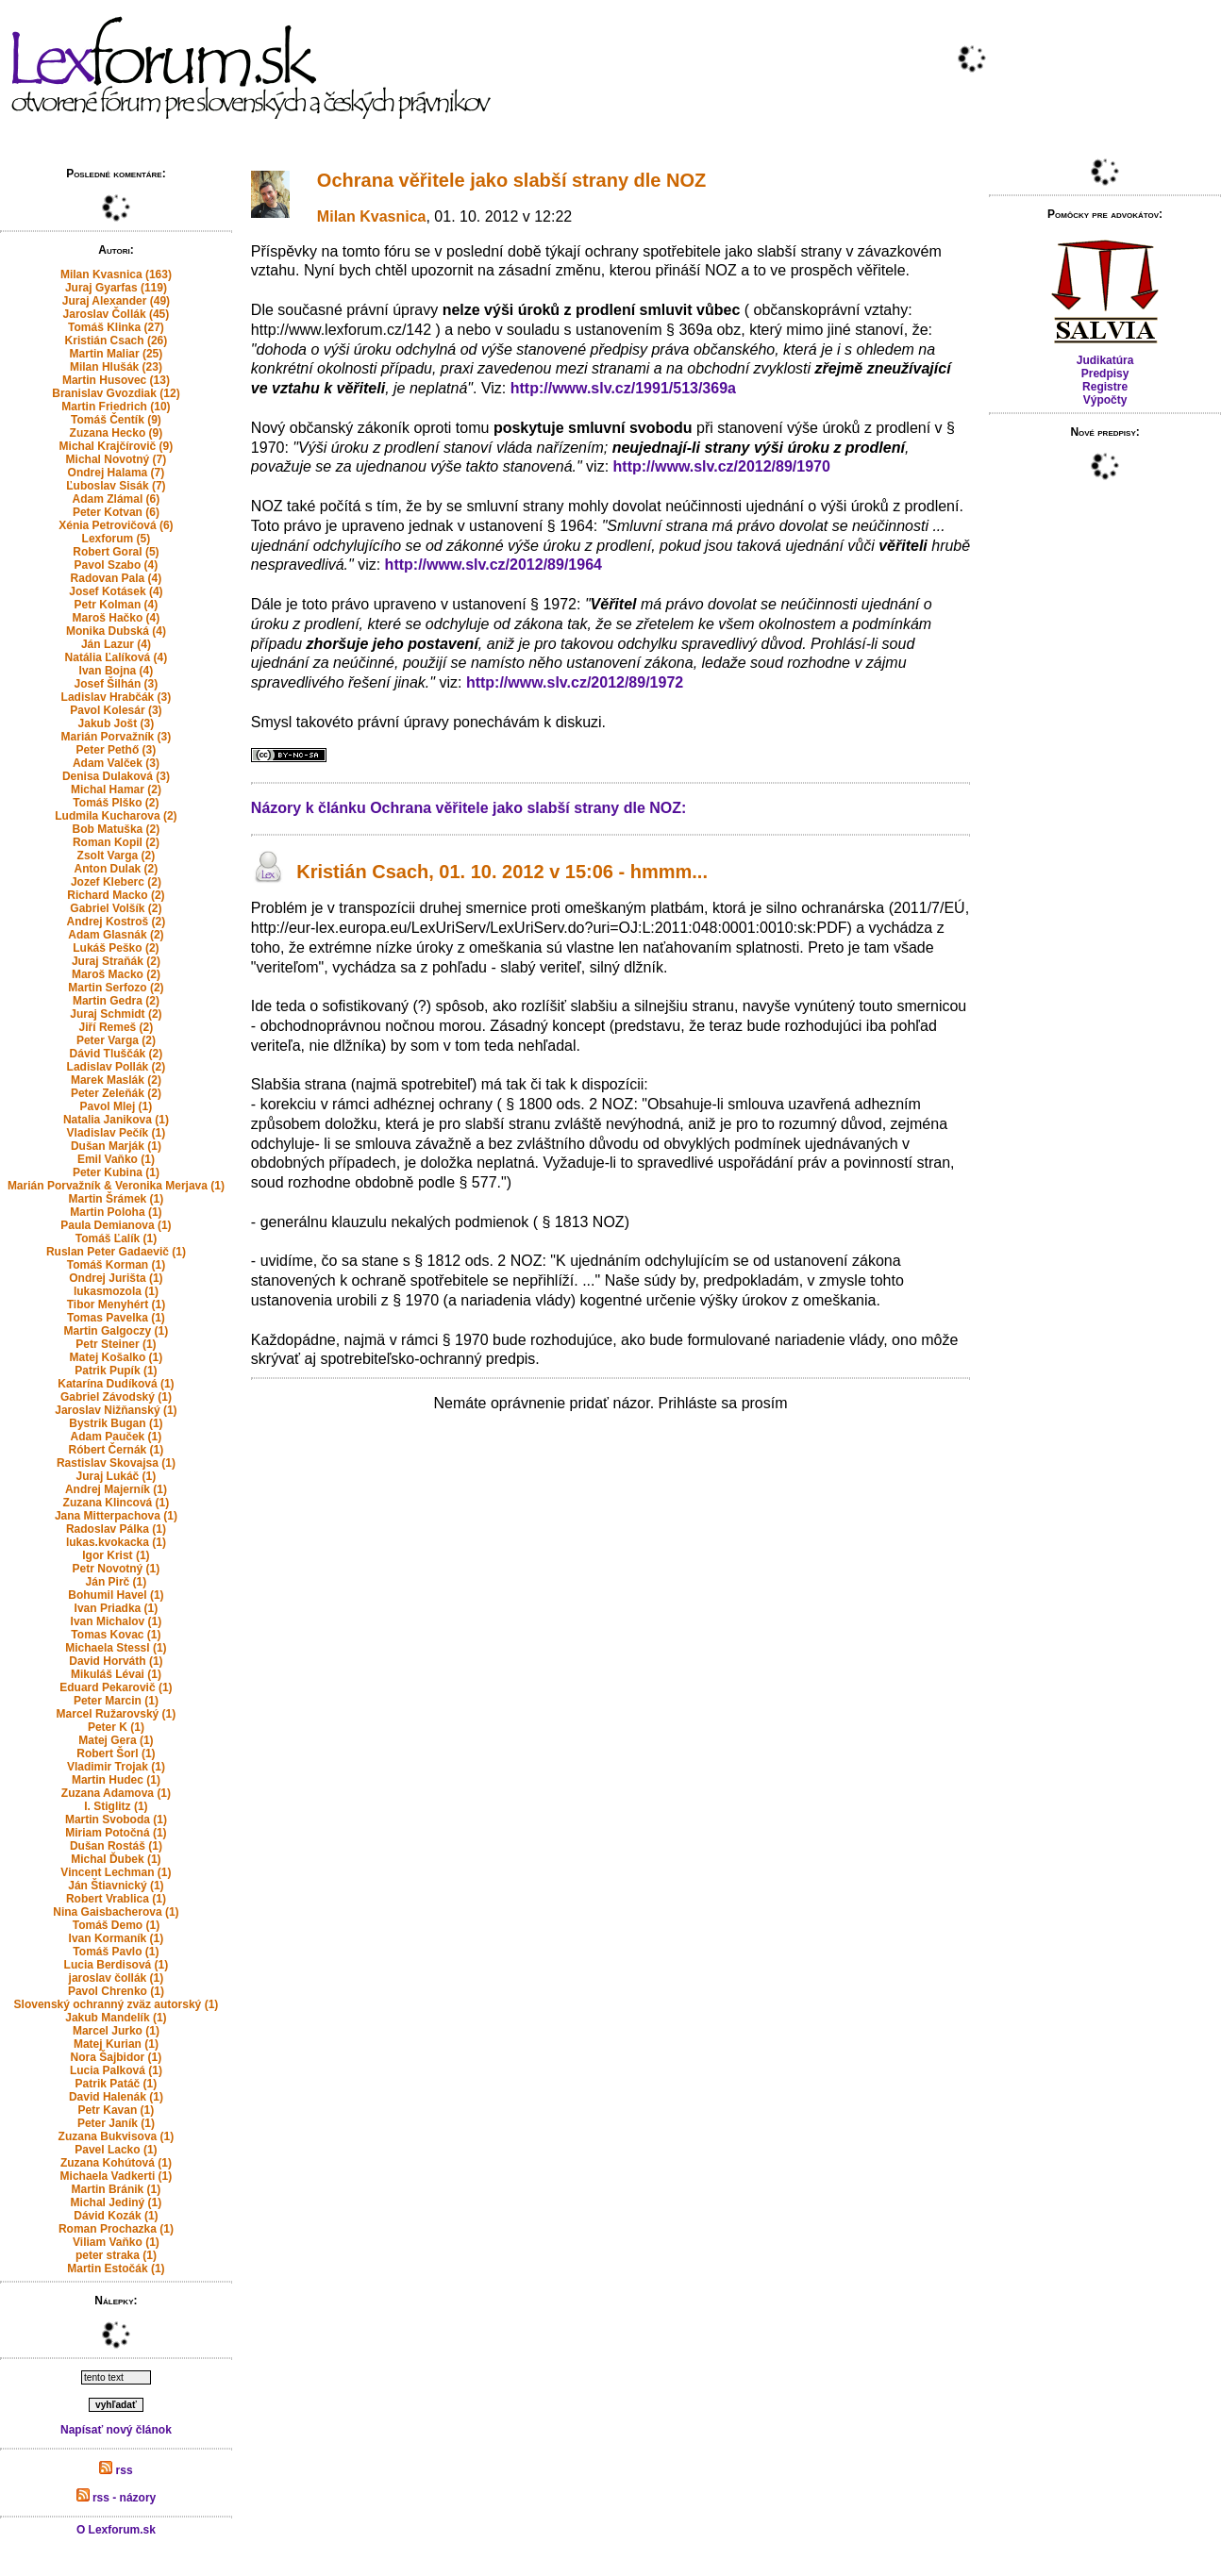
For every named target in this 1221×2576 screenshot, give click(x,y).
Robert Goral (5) (116, 551)
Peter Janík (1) (116, 2123)
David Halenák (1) (116, 2096)
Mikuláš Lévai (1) (116, 1674)
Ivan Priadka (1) (117, 1608)
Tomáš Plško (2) (116, 802)
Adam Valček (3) (116, 763)
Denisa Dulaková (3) (116, 776)
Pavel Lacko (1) (116, 2149)
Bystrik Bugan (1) (115, 1423)
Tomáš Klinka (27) (116, 327)
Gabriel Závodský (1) (116, 1397)
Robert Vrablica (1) (116, 1898)
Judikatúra (1105, 360)
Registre (1105, 386)
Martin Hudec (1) (116, 1780)
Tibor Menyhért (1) (116, 1304)
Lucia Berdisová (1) (116, 1964)
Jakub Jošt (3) (116, 723)
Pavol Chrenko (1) (116, 1991)
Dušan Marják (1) (116, 1146)
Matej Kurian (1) (116, 2044)
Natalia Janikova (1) (116, 1119)
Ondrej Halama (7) (116, 472)
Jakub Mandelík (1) (115, 2017)
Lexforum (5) (116, 538)
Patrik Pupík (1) (116, 1370)
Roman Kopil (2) (116, 842)
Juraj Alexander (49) (116, 300)
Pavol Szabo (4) (117, 565)
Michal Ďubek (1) (115, 1859)
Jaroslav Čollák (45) (116, 314)
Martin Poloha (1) (115, 1212)
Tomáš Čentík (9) (116, 419)
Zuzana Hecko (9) (116, 433)
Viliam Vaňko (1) (116, 2242)
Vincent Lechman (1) (115, 1872)
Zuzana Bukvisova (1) (117, 2136)
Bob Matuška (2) (116, 829)
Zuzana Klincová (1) (116, 1502)
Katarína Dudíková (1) (116, 1383)
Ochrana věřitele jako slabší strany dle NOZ (511, 180)
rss (115, 2470)
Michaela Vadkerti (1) (116, 2176)
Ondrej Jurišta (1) (115, 1278)
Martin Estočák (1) (115, 2268)
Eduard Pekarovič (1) (115, 1687)
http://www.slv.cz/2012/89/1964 (493, 565)
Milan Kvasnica (372, 216)
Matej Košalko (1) (116, 1357)
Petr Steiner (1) (115, 1344)
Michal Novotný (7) (116, 459)
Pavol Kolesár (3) (115, 710)
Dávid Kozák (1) (116, 2215)
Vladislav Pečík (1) (116, 1132)
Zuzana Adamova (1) (116, 1793)
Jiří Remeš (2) (116, 1027)
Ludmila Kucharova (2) (115, 816)
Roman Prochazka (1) (116, 2228)
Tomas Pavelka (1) (116, 1317)
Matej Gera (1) (115, 1740)
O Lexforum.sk (116, 2529)
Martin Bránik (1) (116, 2189)
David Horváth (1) (115, 1661)
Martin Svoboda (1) (116, 1819)
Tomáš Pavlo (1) (116, 1951)
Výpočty (1105, 400)
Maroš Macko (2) (116, 974)
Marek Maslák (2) (116, 1080)
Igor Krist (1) (115, 1555)
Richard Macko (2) (115, 895)
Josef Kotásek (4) (115, 591)
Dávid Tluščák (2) (116, 1053)
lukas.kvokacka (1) (116, 1542)
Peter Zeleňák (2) (116, 1093)
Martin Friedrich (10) (115, 406)
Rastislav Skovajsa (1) (116, 1463)
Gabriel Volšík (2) (115, 908)
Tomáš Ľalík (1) (116, 1238)
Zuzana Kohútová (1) (116, 2162)
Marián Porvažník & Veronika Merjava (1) (116, 1185)
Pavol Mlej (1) (116, 1106)
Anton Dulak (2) (117, 868)
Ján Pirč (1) (116, 1581)
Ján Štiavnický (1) (115, 1885)
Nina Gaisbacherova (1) (115, 1912)
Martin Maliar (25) (116, 353)
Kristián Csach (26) (116, 340)
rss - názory (116, 2497)
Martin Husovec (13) (116, 380)
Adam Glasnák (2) (115, 934)
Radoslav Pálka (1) (116, 1529)
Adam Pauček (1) (116, 1436)
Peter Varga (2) (116, 1040)
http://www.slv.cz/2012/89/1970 (721, 466)
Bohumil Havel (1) (115, 1595)
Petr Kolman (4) (117, 604)
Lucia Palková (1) (116, 2070)
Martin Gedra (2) (116, 1000)
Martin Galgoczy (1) (116, 1331)
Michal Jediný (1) (116, 2202)
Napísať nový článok (116, 2429)
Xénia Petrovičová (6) (116, 525)
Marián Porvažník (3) (116, 736)
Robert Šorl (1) (115, 1753)
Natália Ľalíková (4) (116, 657)
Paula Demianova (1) (115, 1225)
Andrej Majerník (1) (116, 1489)
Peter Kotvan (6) (116, 512)
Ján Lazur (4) (116, 644)
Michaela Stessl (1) (115, 1647)
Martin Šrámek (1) (116, 1198)
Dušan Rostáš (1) (116, 1846)
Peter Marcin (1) (116, 1700)
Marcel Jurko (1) (116, 2030)
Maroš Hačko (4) (116, 617)
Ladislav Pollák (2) (116, 1066)
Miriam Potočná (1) (115, 1832)
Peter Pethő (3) (116, 749)
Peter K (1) (116, 1727)
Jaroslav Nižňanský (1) (115, 1410)
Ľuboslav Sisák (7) (115, 485)
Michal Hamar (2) (116, 789)
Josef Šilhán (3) (117, 683)
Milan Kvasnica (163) (116, 274)
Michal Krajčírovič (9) (116, 446)
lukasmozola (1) (116, 1291)
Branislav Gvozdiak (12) (115, 393)
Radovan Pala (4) (116, 578)
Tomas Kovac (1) (115, 1634)
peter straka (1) (116, 2255)
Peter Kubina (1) (116, 1172)
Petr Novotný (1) (116, 1568)
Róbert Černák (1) (116, 1449)
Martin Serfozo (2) (115, 987)
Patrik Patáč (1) (116, 2083)
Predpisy (1105, 373)
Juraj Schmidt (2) (115, 1014)
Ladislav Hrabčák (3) (116, 697)
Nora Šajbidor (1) (116, 2057)
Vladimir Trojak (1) (116, 1766)
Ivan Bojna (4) (116, 670)
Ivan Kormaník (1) (116, 1938)
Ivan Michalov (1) (116, 1621)
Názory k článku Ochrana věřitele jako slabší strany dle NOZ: (469, 808)
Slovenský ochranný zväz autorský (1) (116, 2004)
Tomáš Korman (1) (116, 1264)
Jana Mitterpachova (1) (116, 1515)
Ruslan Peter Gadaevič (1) (116, 1251)
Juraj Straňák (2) (116, 961)
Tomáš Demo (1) (116, 1925)
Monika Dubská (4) (116, 631)
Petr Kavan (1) (116, 2110)
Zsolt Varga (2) (116, 855)
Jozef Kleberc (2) (116, 882)
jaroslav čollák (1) (116, 1978)
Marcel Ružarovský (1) (116, 1713)
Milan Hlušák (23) (116, 367)
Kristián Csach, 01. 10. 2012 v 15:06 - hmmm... (502, 871)
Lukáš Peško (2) (116, 948)
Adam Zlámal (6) (116, 499)
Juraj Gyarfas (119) (116, 287)
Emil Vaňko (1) (116, 1159)
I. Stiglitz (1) (115, 1806)
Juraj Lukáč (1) (116, 1476)
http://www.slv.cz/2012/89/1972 (574, 682)
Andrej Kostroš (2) (116, 921)
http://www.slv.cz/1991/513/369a (623, 388)
